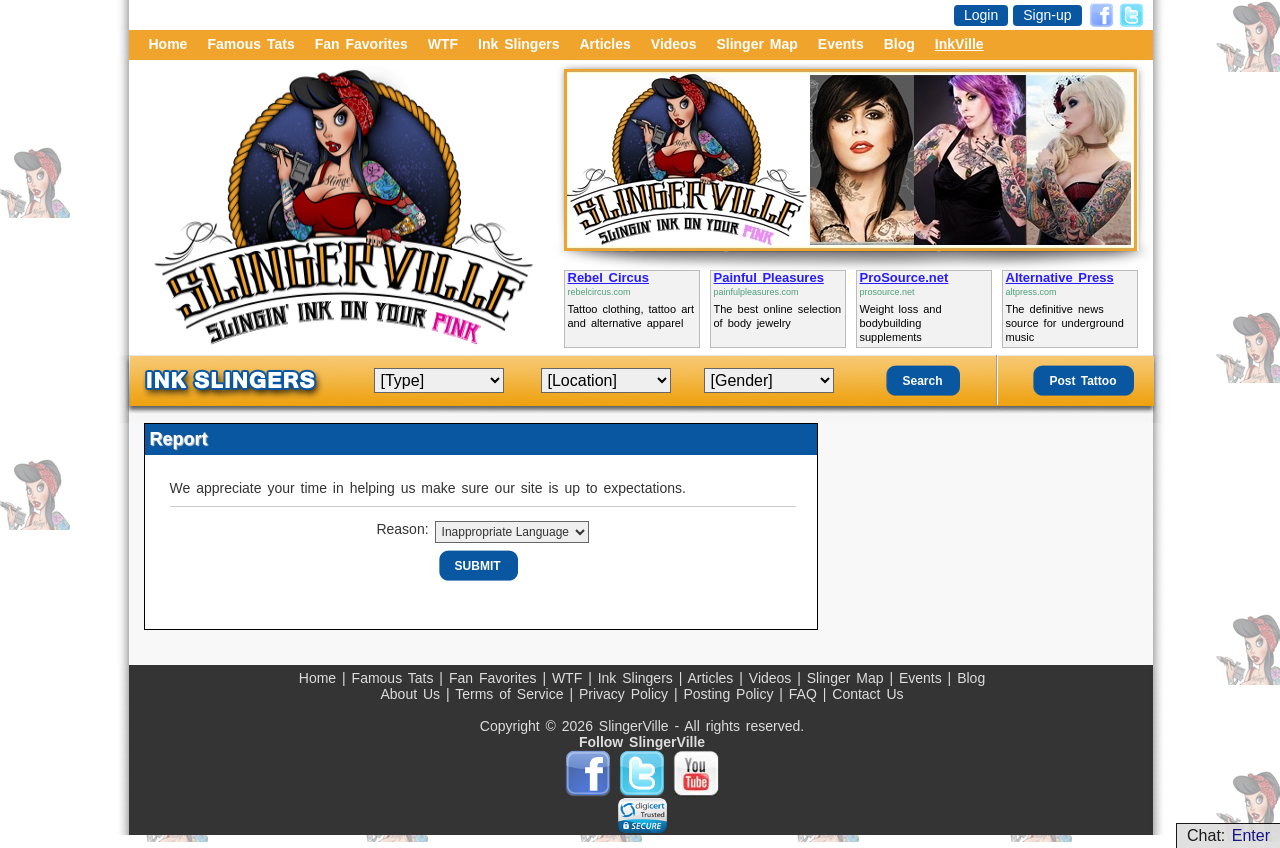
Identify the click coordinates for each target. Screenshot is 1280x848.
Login (981, 15)
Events (841, 44)
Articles (604, 44)
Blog (899, 44)
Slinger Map (756, 44)
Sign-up (1047, 15)
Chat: (1228, 835)
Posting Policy (731, 694)
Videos (674, 44)
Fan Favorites (361, 44)
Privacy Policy (626, 694)
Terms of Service (512, 694)
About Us (412, 694)
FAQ (806, 694)
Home (168, 44)
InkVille (959, 44)
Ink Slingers (518, 44)
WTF (443, 44)
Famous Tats (250, 44)
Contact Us (867, 694)
